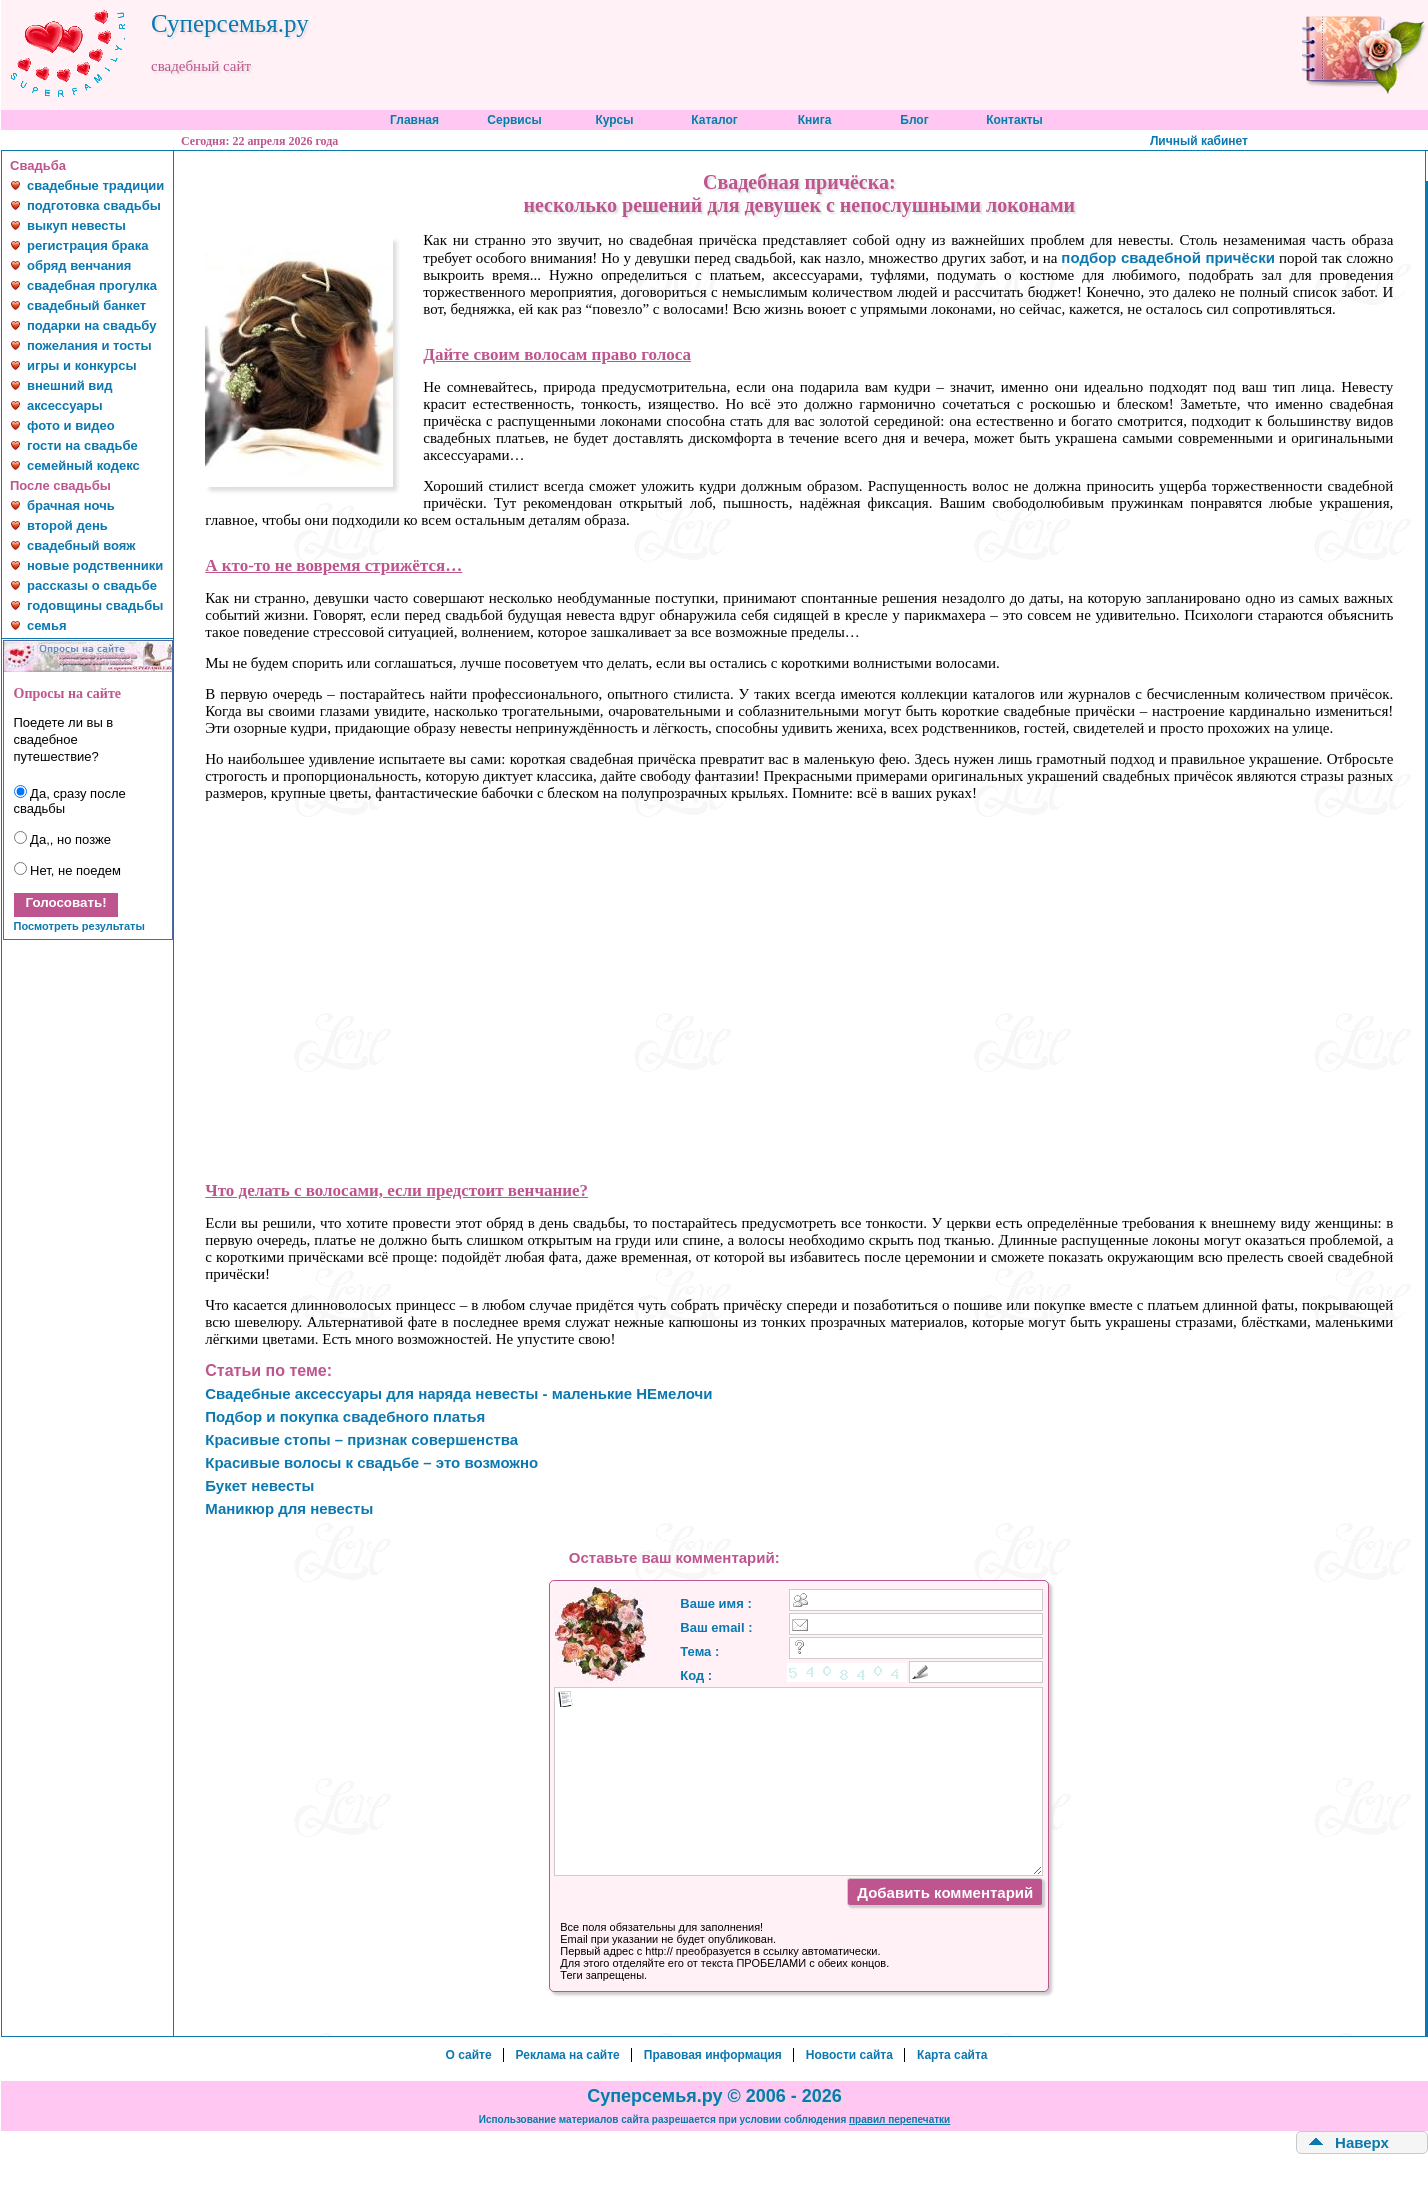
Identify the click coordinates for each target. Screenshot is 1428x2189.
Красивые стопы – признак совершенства (361, 1439)
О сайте (468, 2055)
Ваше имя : (715, 1603)
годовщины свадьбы (95, 605)
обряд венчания (79, 265)
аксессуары (65, 405)
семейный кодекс (83, 465)
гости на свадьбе (82, 445)
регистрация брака (87, 245)
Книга (815, 120)
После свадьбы (60, 485)
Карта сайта (952, 2055)
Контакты (1014, 120)
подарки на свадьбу (91, 325)
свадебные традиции (95, 185)
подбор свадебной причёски (1168, 257)
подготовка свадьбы (94, 205)
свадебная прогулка (92, 285)
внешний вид (70, 385)
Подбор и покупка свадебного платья (345, 1416)
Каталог (714, 120)
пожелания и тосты (89, 345)
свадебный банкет (86, 305)
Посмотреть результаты (79, 926)
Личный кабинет (1199, 141)
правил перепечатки (899, 2119)
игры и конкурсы (82, 365)
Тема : (699, 1651)
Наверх (1362, 2142)
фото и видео (71, 425)
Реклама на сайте (568, 2055)
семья (46, 625)
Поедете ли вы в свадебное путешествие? (64, 739)
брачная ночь (71, 505)
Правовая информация (713, 2055)
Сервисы (514, 120)
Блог (914, 120)
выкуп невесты (76, 225)
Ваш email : (716, 1627)
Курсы (614, 120)
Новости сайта (849, 2055)
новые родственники (95, 565)
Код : (696, 1675)
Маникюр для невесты (289, 1508)
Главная (414, 120)
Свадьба (38, 165)
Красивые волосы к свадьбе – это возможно (371, 1462)
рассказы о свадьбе (92, 585)
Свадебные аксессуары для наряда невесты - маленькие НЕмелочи (458, 1393)
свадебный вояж (81, 545)
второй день (67, 525)
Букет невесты (259, 1485)
